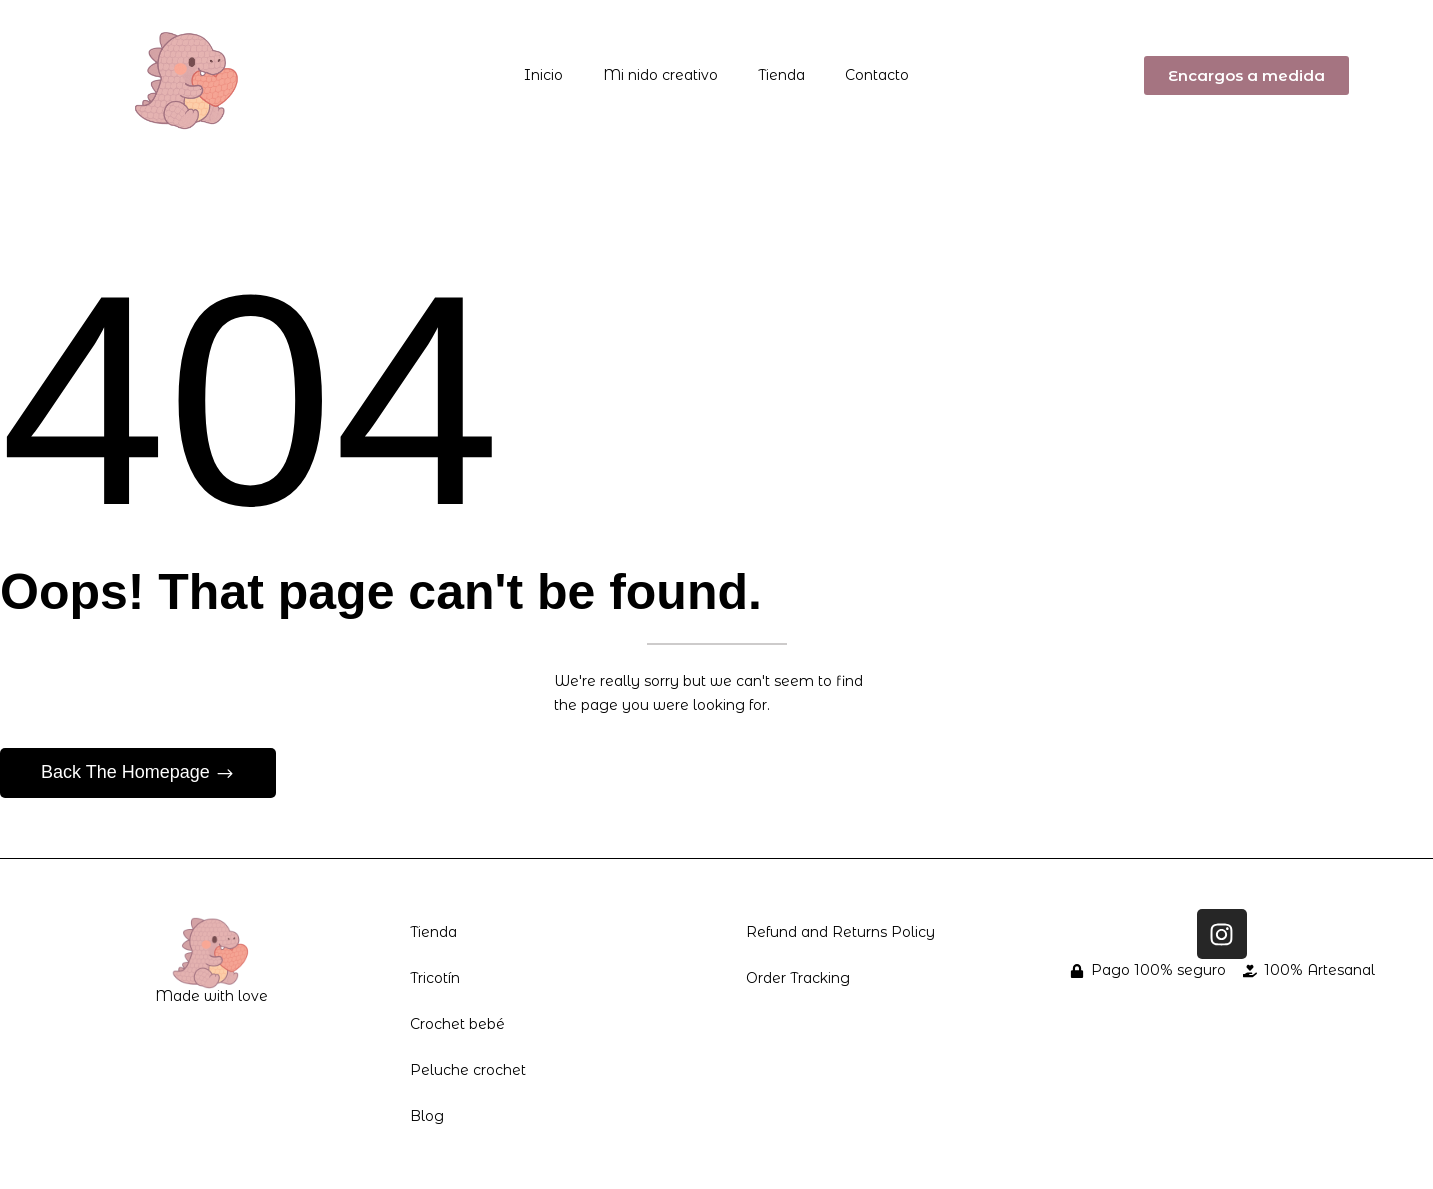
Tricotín (435, 978)
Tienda (781, 75)
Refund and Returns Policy (840, 932)
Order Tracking (798, 978)
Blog (427, 1116)
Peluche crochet (468, 1070)
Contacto (877, 75)
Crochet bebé (457, 1024)
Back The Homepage (128, 772)
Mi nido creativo (660, 75)
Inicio (543, 75)
